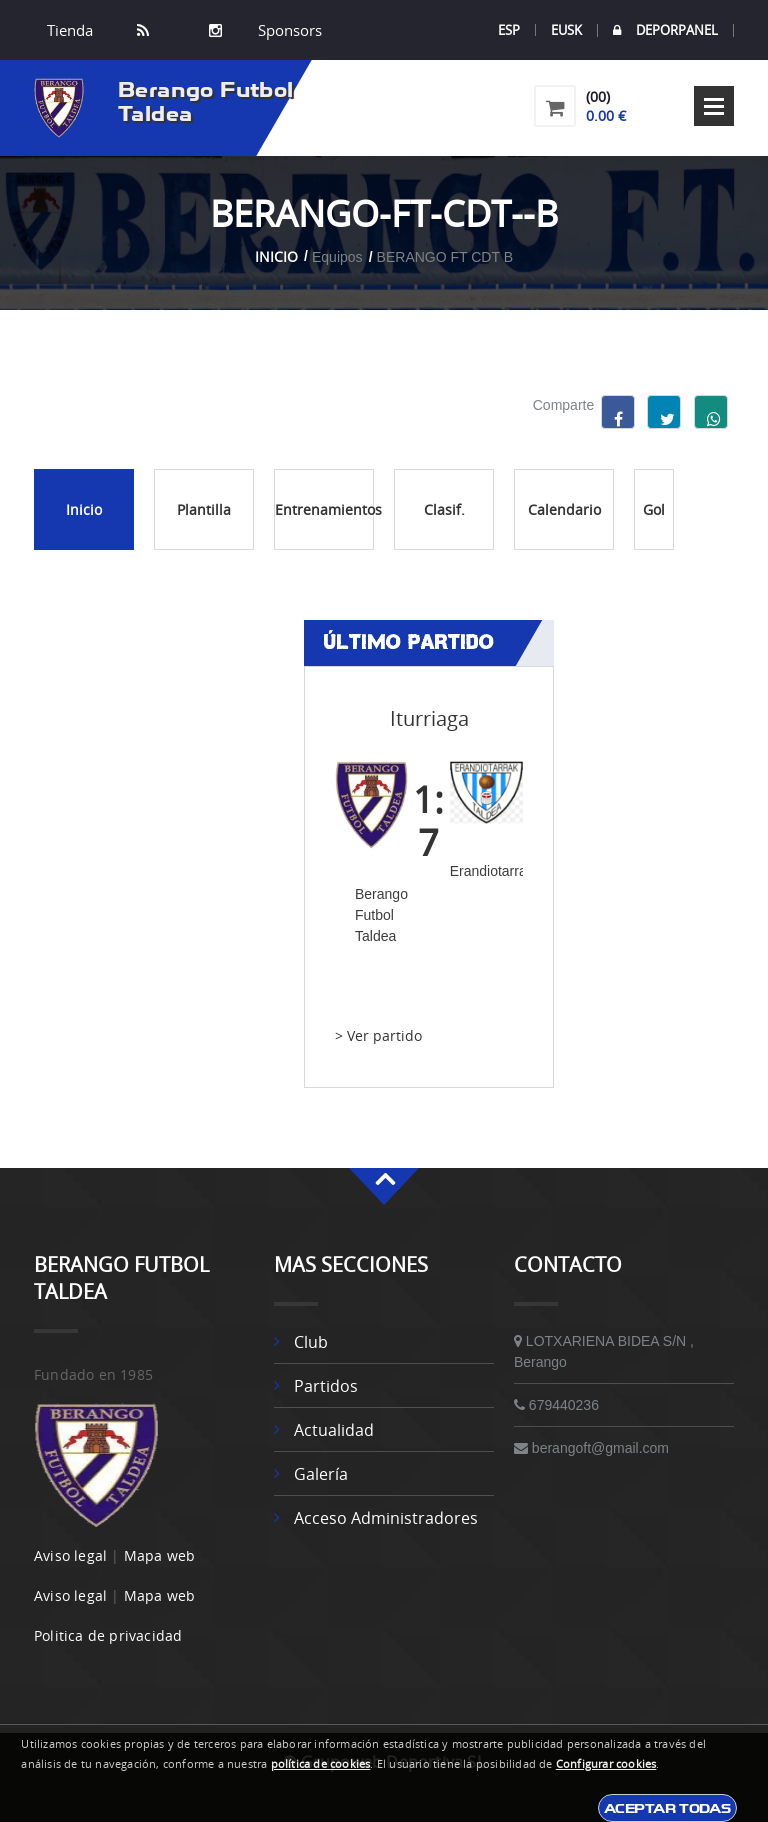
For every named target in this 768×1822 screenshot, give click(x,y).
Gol (654, 509)
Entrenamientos (324, 509)
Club (311, 1342)
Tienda (70, 30)
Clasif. (444, 509)
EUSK (566, 30)
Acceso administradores (386, 1518)
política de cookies (321, 1764)
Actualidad (334, 1430)
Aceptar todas (667, 1808)
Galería (321, 1474)
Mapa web (160, 1555)
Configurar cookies (606, 1764)
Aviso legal (70, 1555)
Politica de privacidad (108, 1635)
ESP (509, 30)
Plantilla (204, 509)
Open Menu (714, 106)
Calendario (564, 509)
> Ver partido (378, 1035)
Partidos (326, 1386)
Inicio (276, 256)
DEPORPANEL (665, 30)
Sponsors (288, 30)
